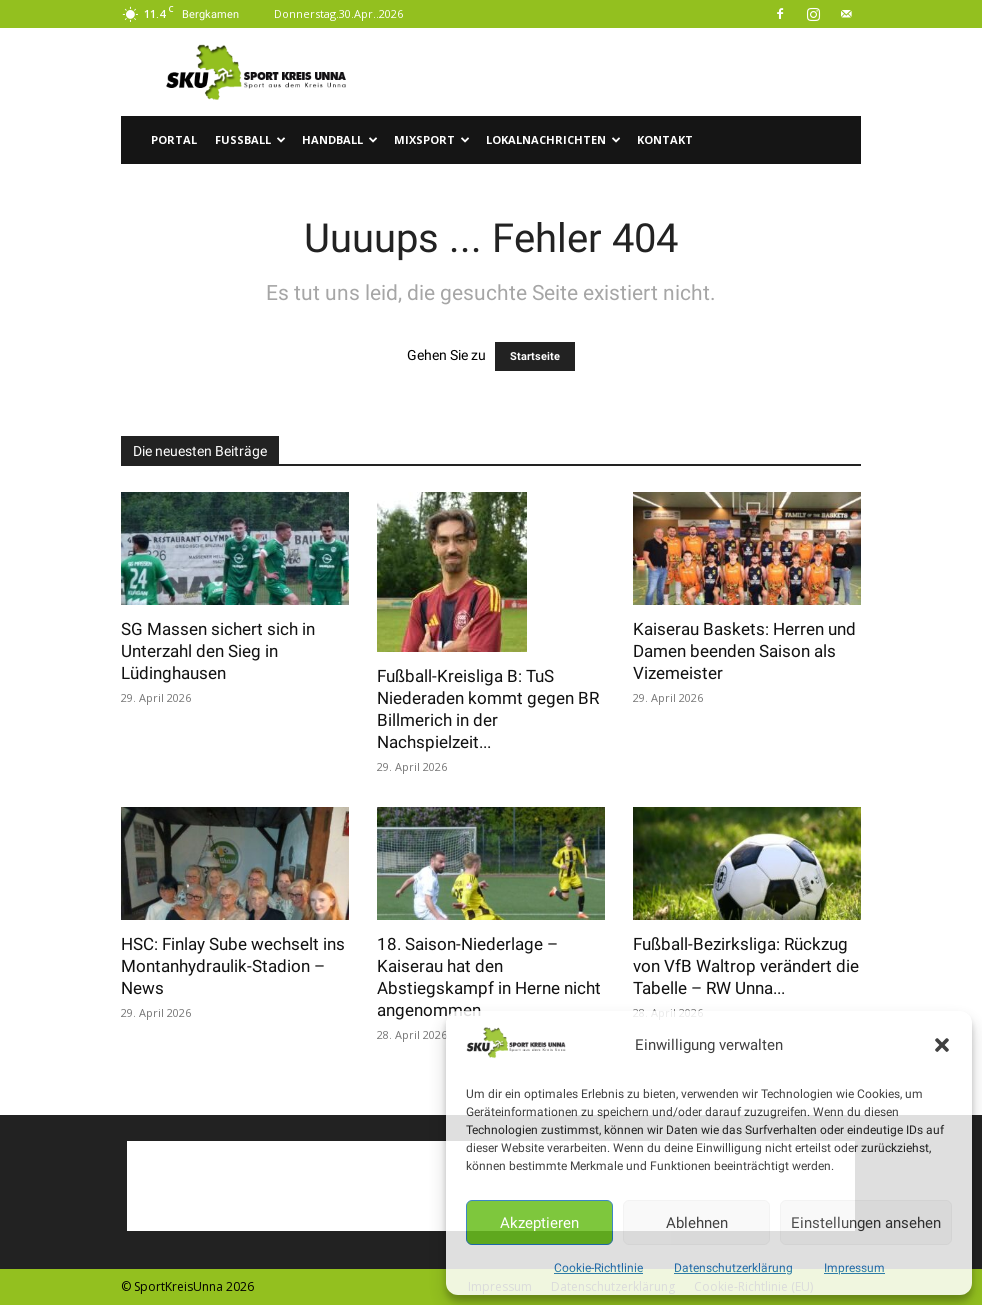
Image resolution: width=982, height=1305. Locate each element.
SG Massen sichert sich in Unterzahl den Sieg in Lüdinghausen (218, 651)
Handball (340, 139)
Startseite (535, 356)
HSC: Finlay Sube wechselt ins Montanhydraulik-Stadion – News (233, 966)
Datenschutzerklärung (733, 1268)
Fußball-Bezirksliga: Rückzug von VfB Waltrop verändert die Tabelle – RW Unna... (746, 966)
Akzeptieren (539, 1223)
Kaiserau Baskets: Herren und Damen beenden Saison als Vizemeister (744, 651)
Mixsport (432, 139)
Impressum (854, 1268)
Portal (174, 139)
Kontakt (665, 139)
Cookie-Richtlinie (598, 1268)
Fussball (250, 139)
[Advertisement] (626, 72)
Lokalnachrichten (553, 139)
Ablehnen (697, 1223)
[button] (942, 1045)
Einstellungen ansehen (866, 1223)
